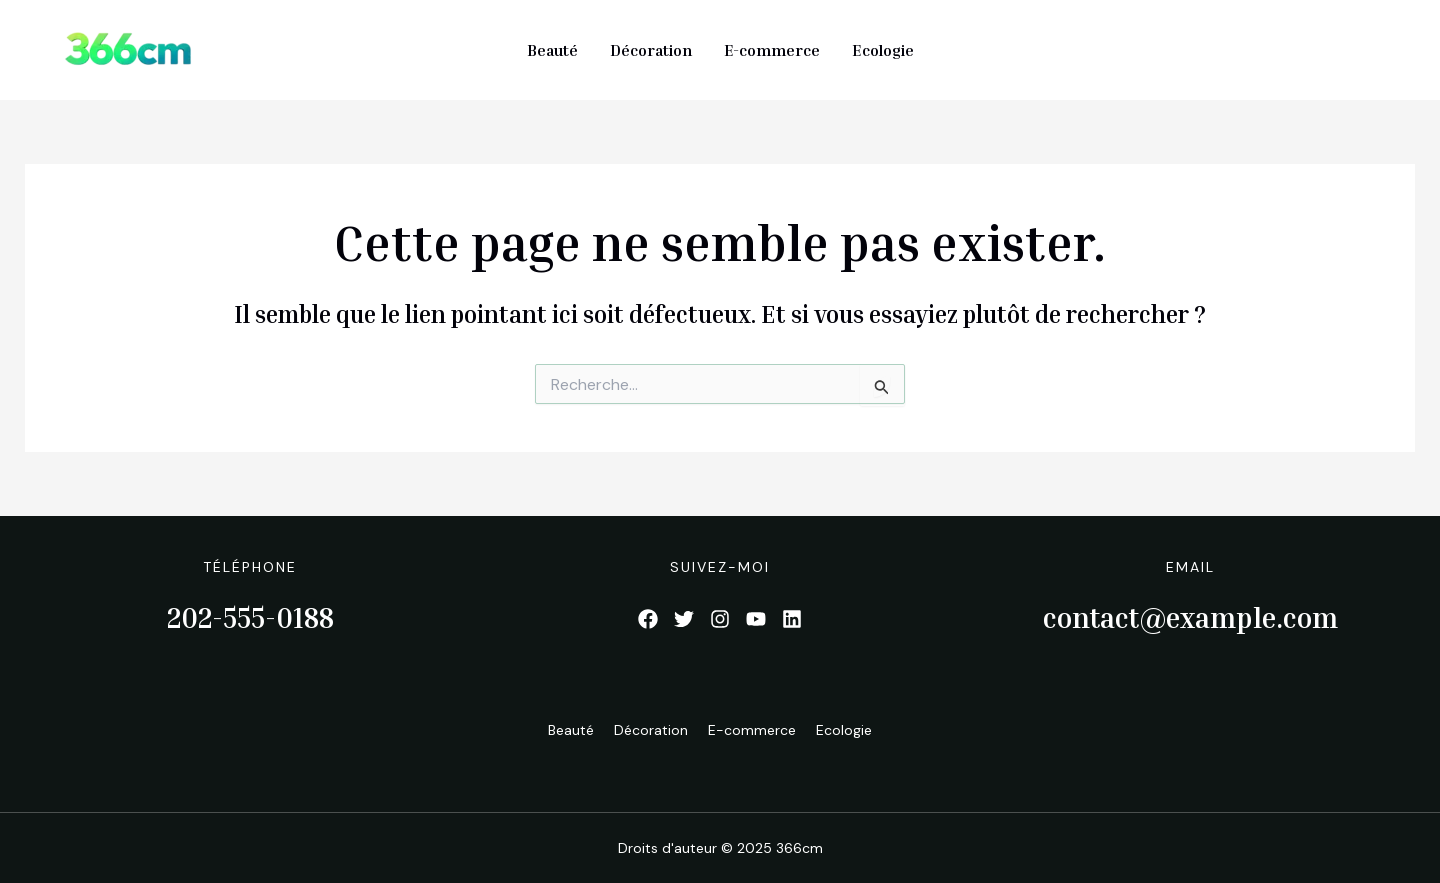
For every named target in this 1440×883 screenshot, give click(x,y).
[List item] (648, 619)
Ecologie (883, 50)
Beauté (552, 50)
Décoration (651, 50)
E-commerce (772, 50)
